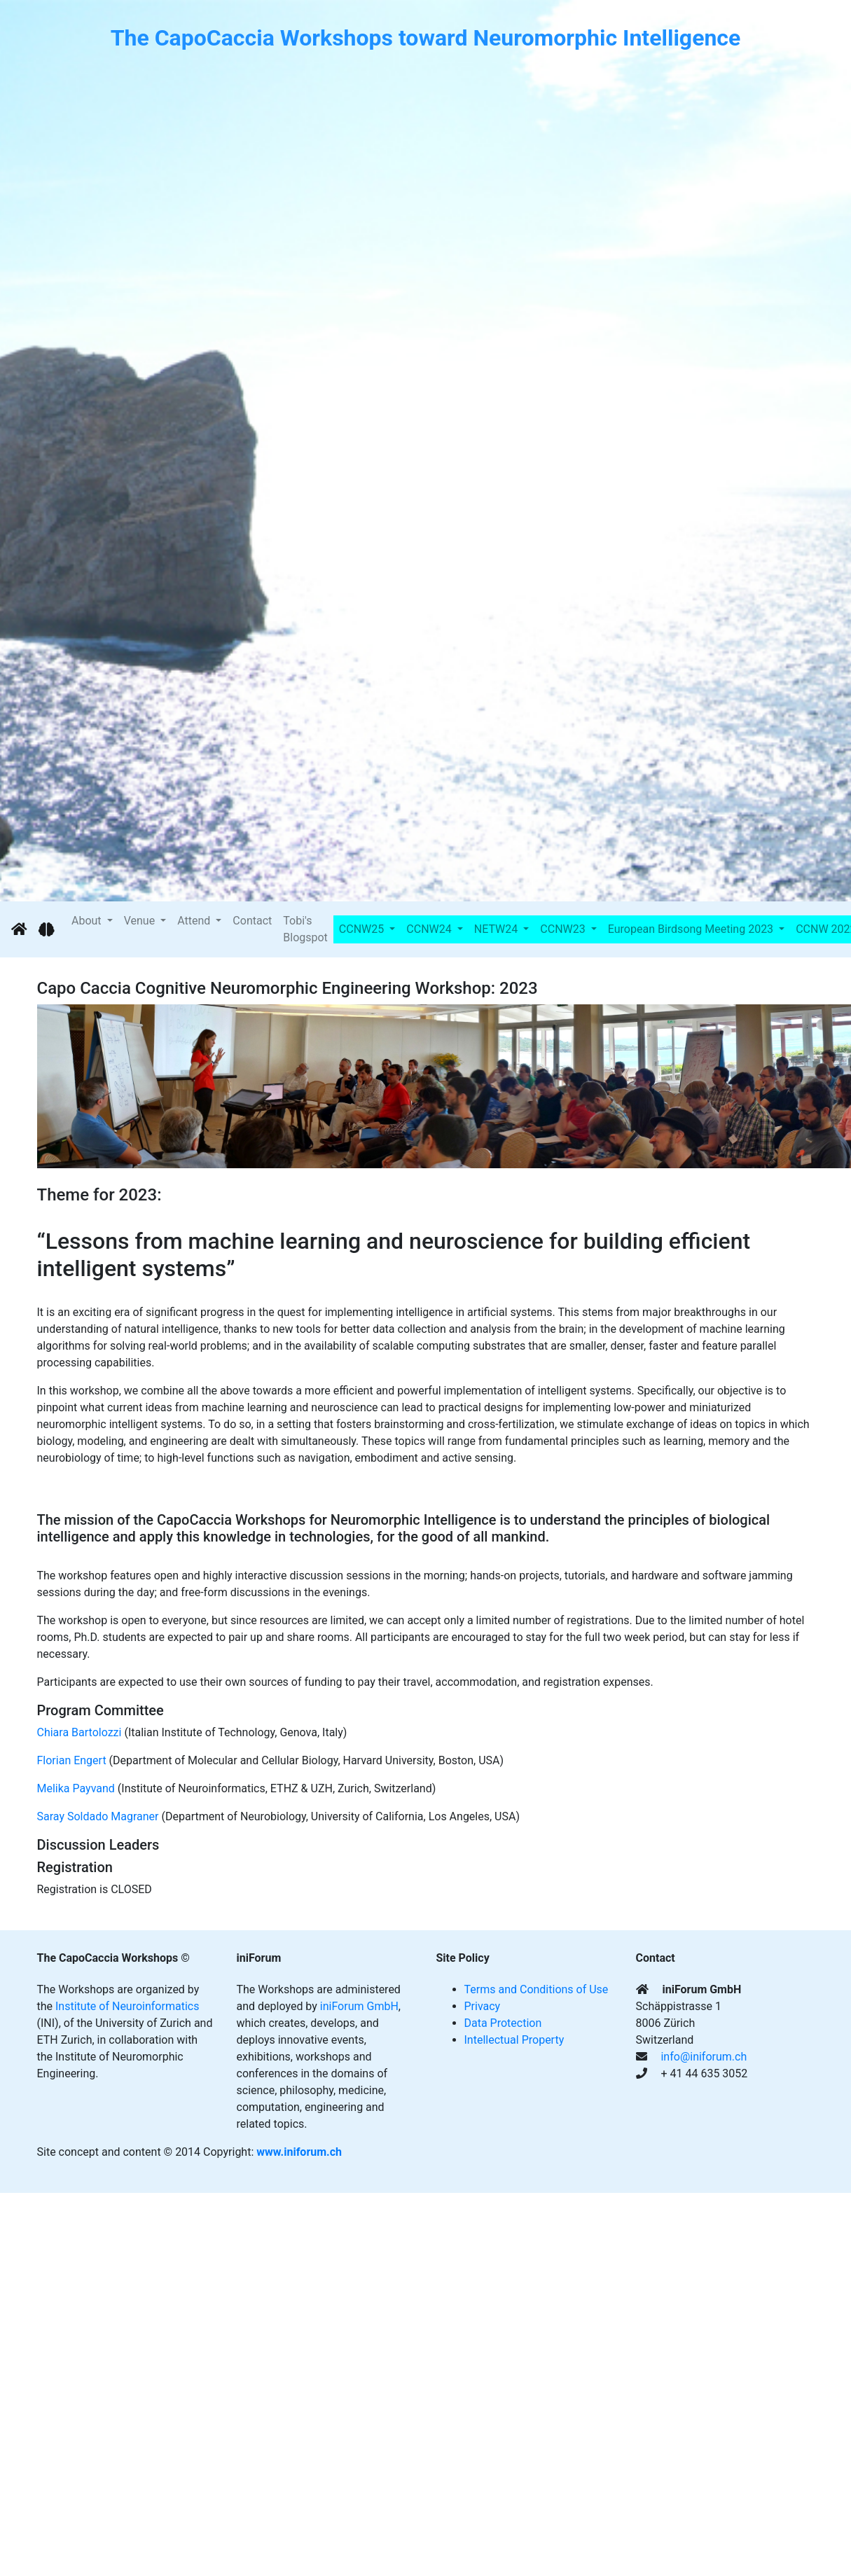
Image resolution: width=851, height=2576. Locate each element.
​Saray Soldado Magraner (98, 1816)
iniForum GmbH (359, 2006)
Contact (252, 920)
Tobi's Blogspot (305, 929)
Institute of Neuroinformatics (127, 2006)
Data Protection (503, 2023)
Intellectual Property (514, 2040)
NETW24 (497, 929)
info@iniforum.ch (703, 2056)
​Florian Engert (71, 1760)
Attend (195, 920)
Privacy (482, 2006)
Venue (141, 920)
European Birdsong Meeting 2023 (692, 929)
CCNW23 (564, 929)
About (87, 920)
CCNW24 (430, 929)
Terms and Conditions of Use (536, 1989)
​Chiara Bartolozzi (79, 1732)
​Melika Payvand (76, 1788)
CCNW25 (363, 929)
